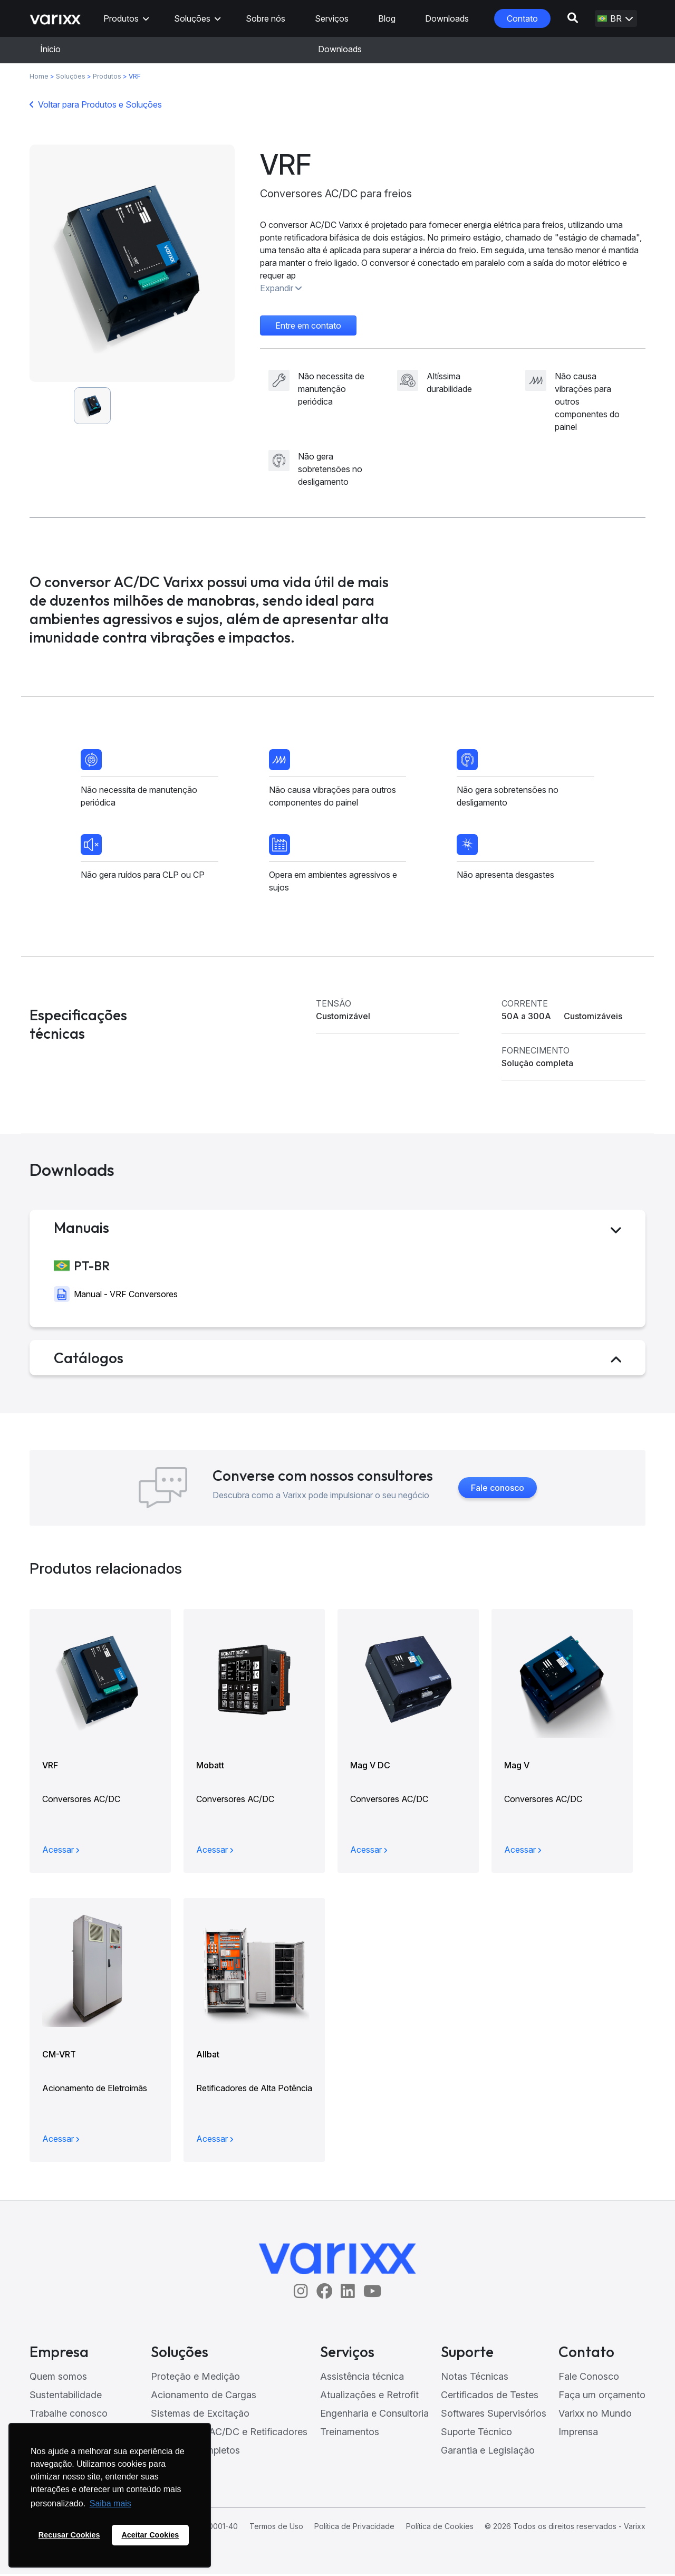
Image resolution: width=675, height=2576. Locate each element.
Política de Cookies (440, 2528)
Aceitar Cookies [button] (150, 2535)
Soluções (192, 18)
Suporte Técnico (476, 2433)
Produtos (121, 18)
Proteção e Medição (195, 2378)
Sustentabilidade (66, 2396)
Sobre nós (265, 18)
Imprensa (578, 2433)
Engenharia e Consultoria (374, 2415)
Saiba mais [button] (110, 2503)
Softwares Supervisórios (493, 2415)
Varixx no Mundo (595, 2415)
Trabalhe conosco (69, 2415)
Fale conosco (497, 1490)
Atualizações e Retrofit (369, 2396)
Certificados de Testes (489, 2396)
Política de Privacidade (354, 2528)
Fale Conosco (588, 2378)
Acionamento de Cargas (203, 2396)
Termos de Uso (276, 2528)
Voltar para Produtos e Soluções (100, 104)
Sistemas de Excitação (200, 2415)
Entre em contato (308, 325)
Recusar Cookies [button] (69, 2535)
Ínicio (50, 49)
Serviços (332, 18)
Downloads (447, 18)
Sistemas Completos (195, 2452)
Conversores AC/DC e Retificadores (229, 2433)
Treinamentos (349, 2433)
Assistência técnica (362, 2378)
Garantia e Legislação (488, 2452)
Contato (522, 18)
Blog (387, 18)
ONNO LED (176, 2470)
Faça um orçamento (601, 2396)
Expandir (281, 288)
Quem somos (58, 2378)
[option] (132, 263)
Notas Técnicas (474, 2378)
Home (39, 76)
